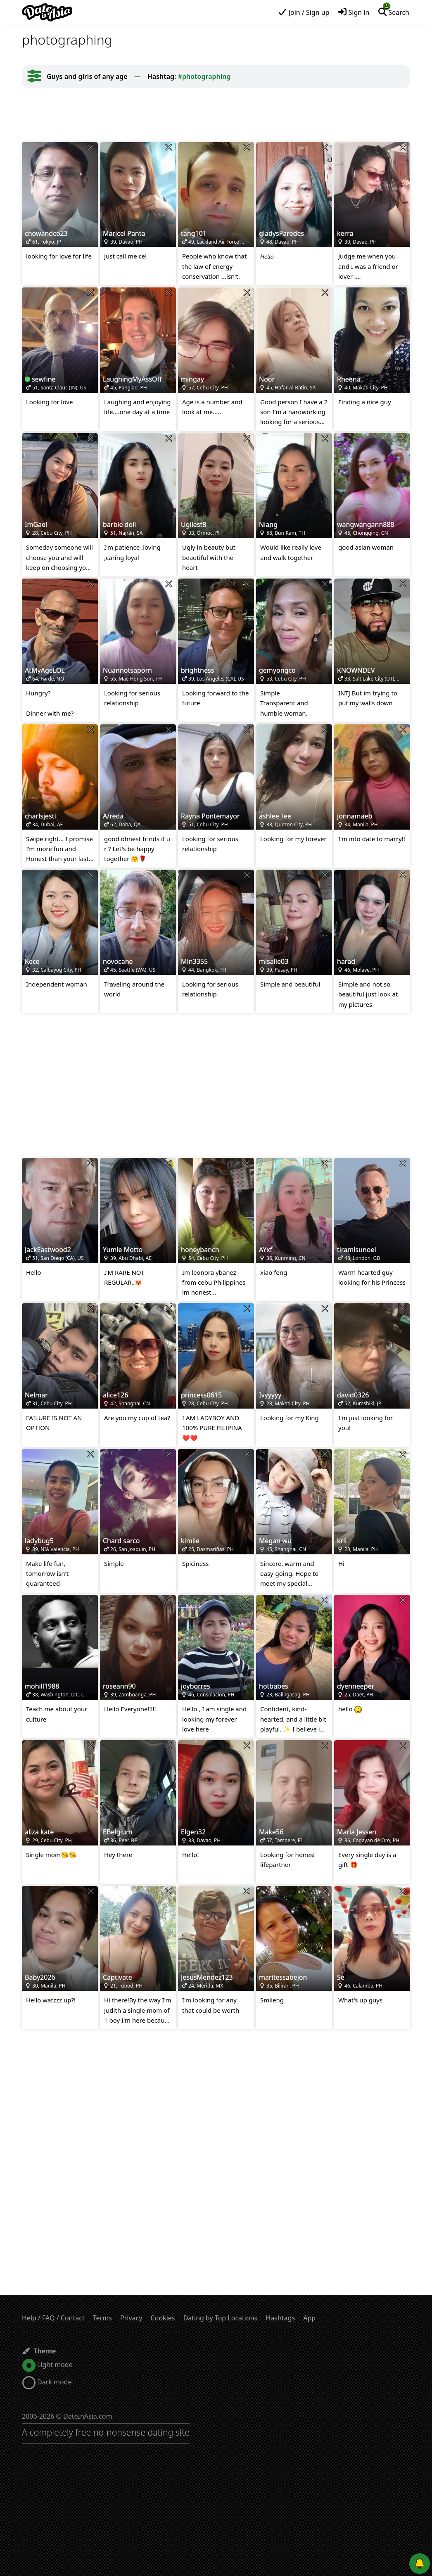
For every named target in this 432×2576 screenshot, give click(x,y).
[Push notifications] (419, 2563)
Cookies (163, 2317)
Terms (102, 2317)
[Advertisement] (216, 115)
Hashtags (280, 2317)
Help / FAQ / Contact (53, 2317)
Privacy (131, 2317)
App (309, 2317)
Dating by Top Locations (220, 2317)
